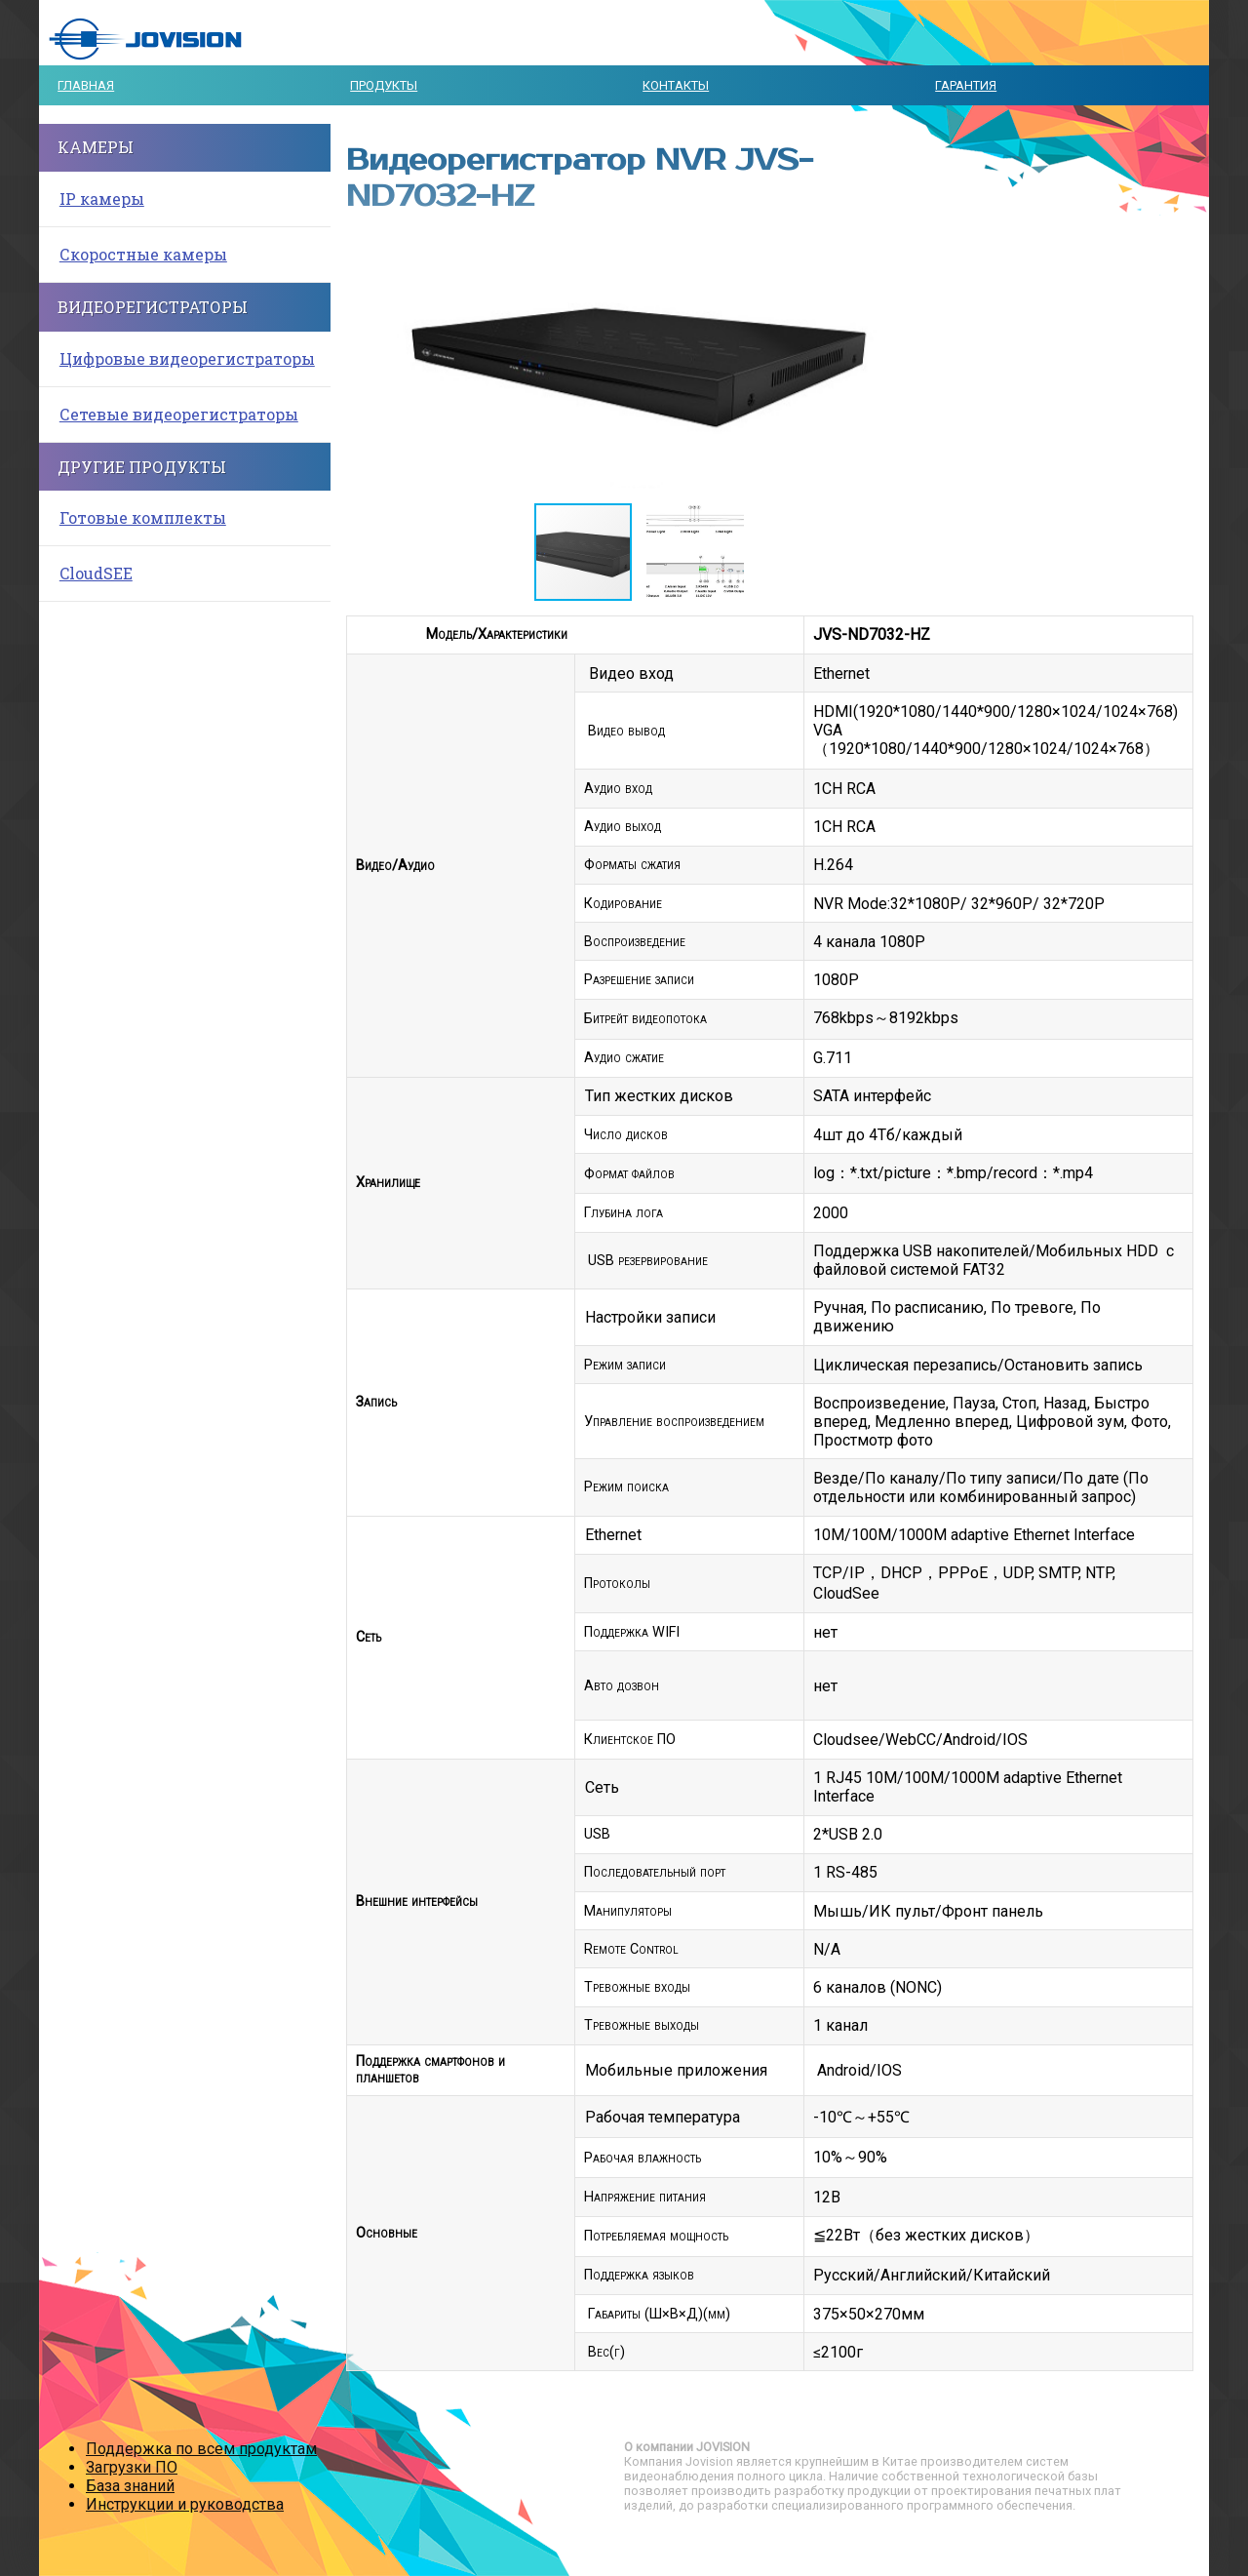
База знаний (130, 2486)
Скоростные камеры (143, 254)
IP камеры (101, 198)
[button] (913, 360)
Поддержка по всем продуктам (201, 2448)
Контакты (676, 85)
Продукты (383, 85)
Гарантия (965, 85)
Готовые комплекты (142, 517)
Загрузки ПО (131, 2467)
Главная (86, 85)
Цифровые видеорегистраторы (187, 358)
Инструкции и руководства (185, 2504)
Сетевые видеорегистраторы (178, 414)
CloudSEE (96, 573)
